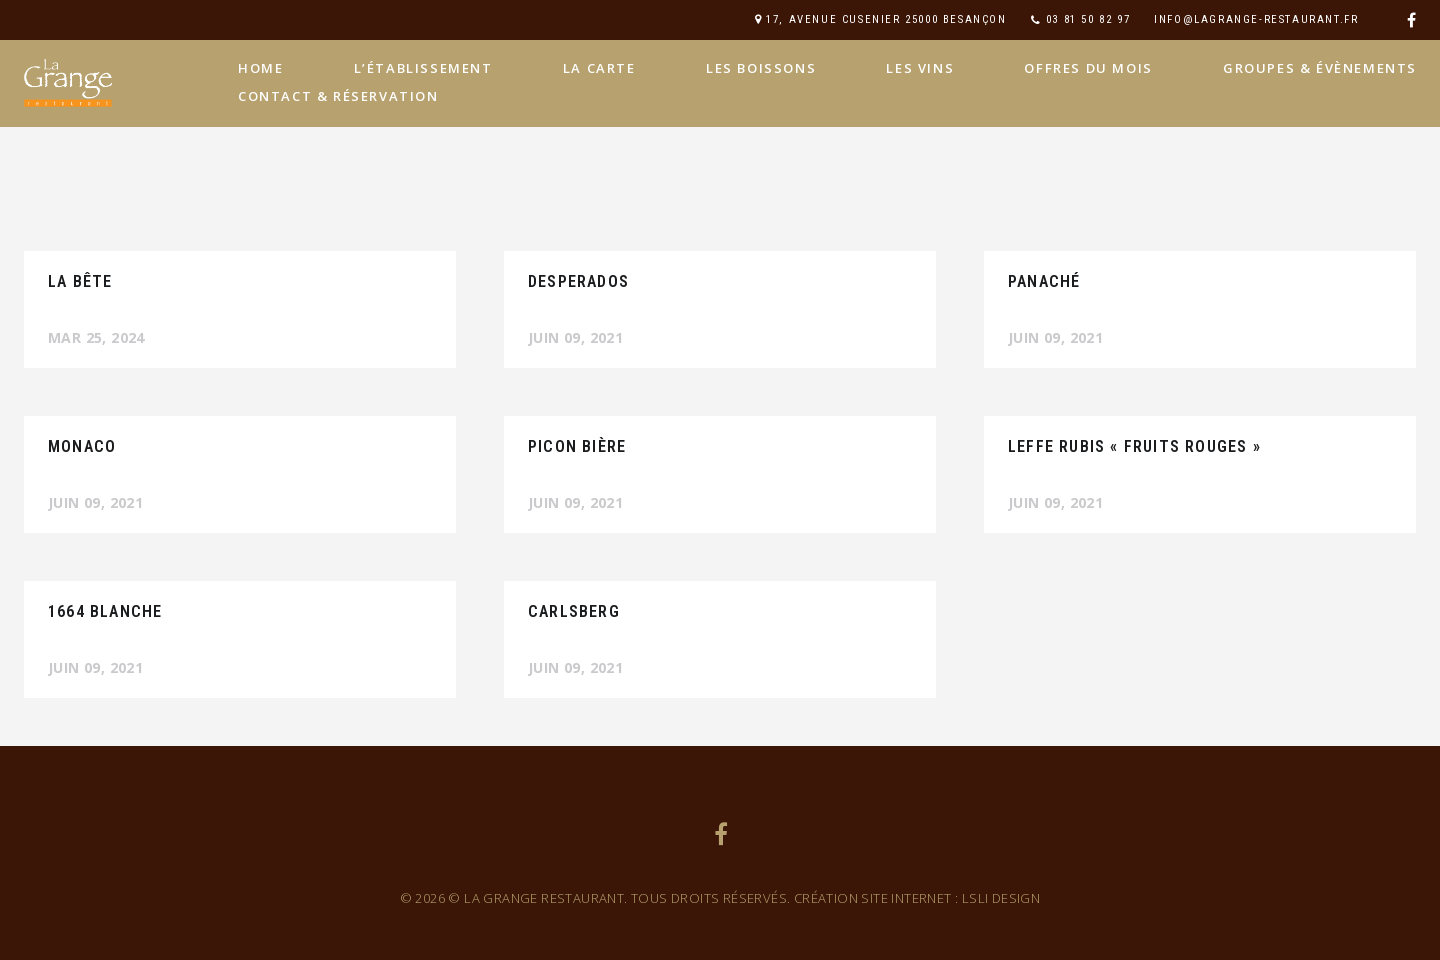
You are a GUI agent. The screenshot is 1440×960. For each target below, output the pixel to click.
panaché (1044, 281)
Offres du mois (1088, 68)
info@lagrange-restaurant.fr (1256, 19)
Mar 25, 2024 (96, 337)
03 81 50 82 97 (1088, 19)
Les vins (920, 68)
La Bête (80, 281)
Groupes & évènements (1320, 68)
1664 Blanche (105, 611)
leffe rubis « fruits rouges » (1134, 446)
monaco (82, 446)
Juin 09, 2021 (575, 337)
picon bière (577, 446)
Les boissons (761, 68)
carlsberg (574, 611)
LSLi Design (1001, 898)
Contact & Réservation (338, 96)
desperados (578, 281)
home (260, 68)
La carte (599, 68)
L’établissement (423, 68)
